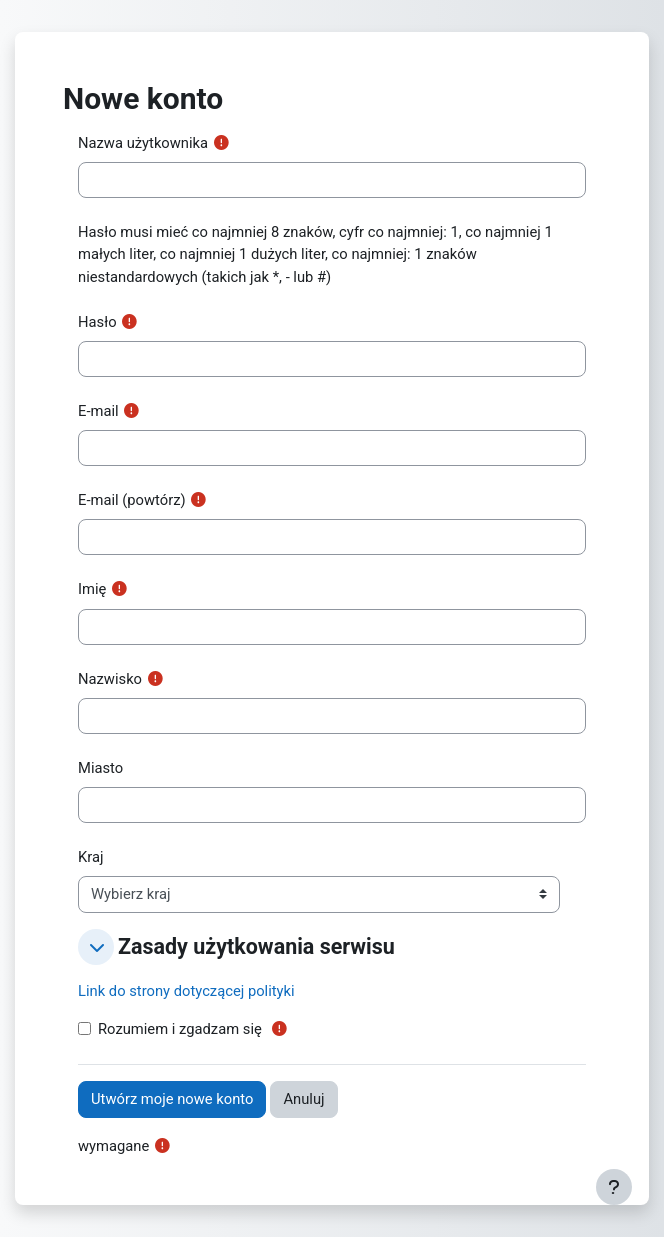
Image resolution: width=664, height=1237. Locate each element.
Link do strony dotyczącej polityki (186, 991)
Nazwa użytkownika (143, 143)
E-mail (98, 411)
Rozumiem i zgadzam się (180, 1029)
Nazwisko (110, 679)
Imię (92, 589)
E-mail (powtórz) (132, 500)
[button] (96, 947)
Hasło (97, 322)
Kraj (91, 857)
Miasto (100, 768)
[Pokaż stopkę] (614, 1187)
